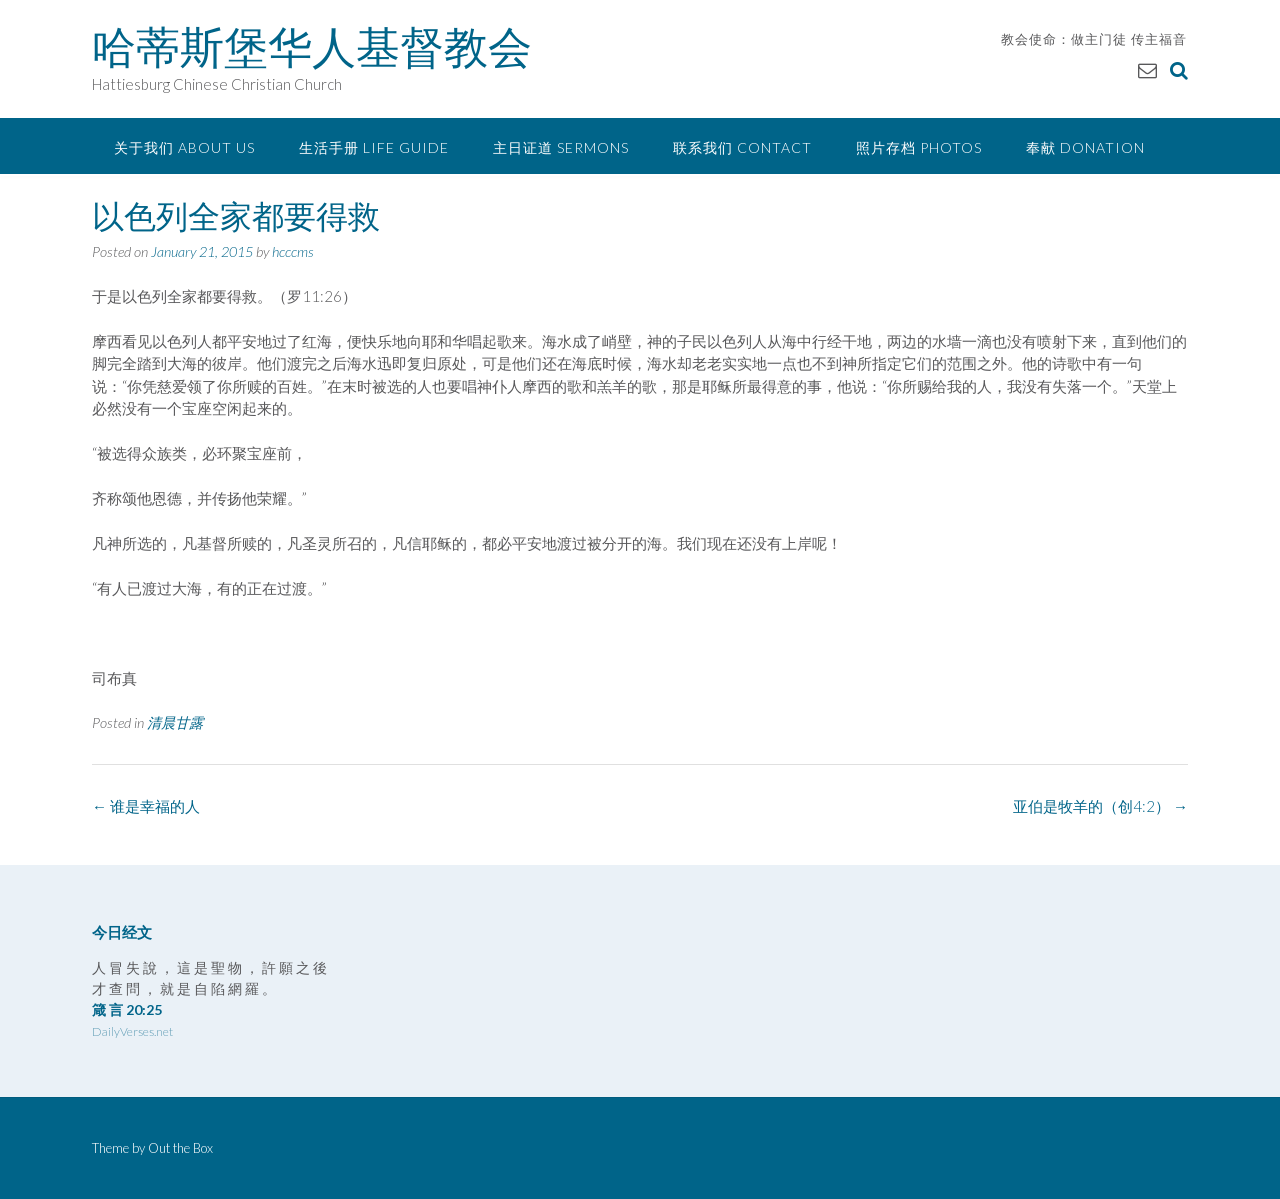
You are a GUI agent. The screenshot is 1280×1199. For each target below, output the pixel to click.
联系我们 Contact (742, 147)
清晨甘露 (175, 722)
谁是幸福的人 (146, 806)
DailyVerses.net (132, 1031)
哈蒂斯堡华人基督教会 (312, 47)
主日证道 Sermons (561, 147)
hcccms (293, 251)
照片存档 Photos (919, 147)
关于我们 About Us (184, 147)
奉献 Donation (1085, 147)
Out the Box (180, 1148)
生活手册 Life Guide (374, 147)
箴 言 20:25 (127, 1009)
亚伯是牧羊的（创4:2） (1100, 806)
